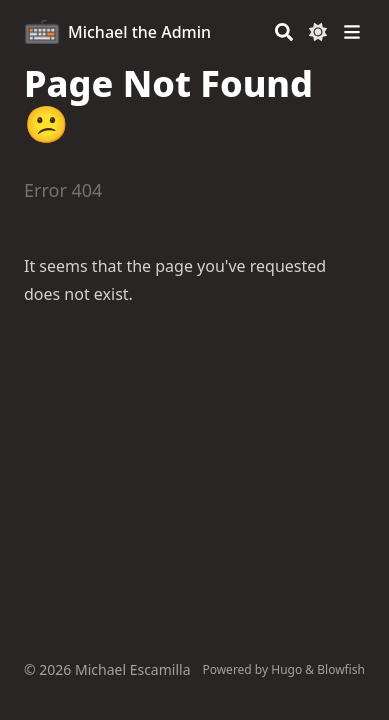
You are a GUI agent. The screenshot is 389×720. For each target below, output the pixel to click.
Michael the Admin (139, 32)
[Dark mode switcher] (318, 32)
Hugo (286, 669)
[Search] (284, 32)
